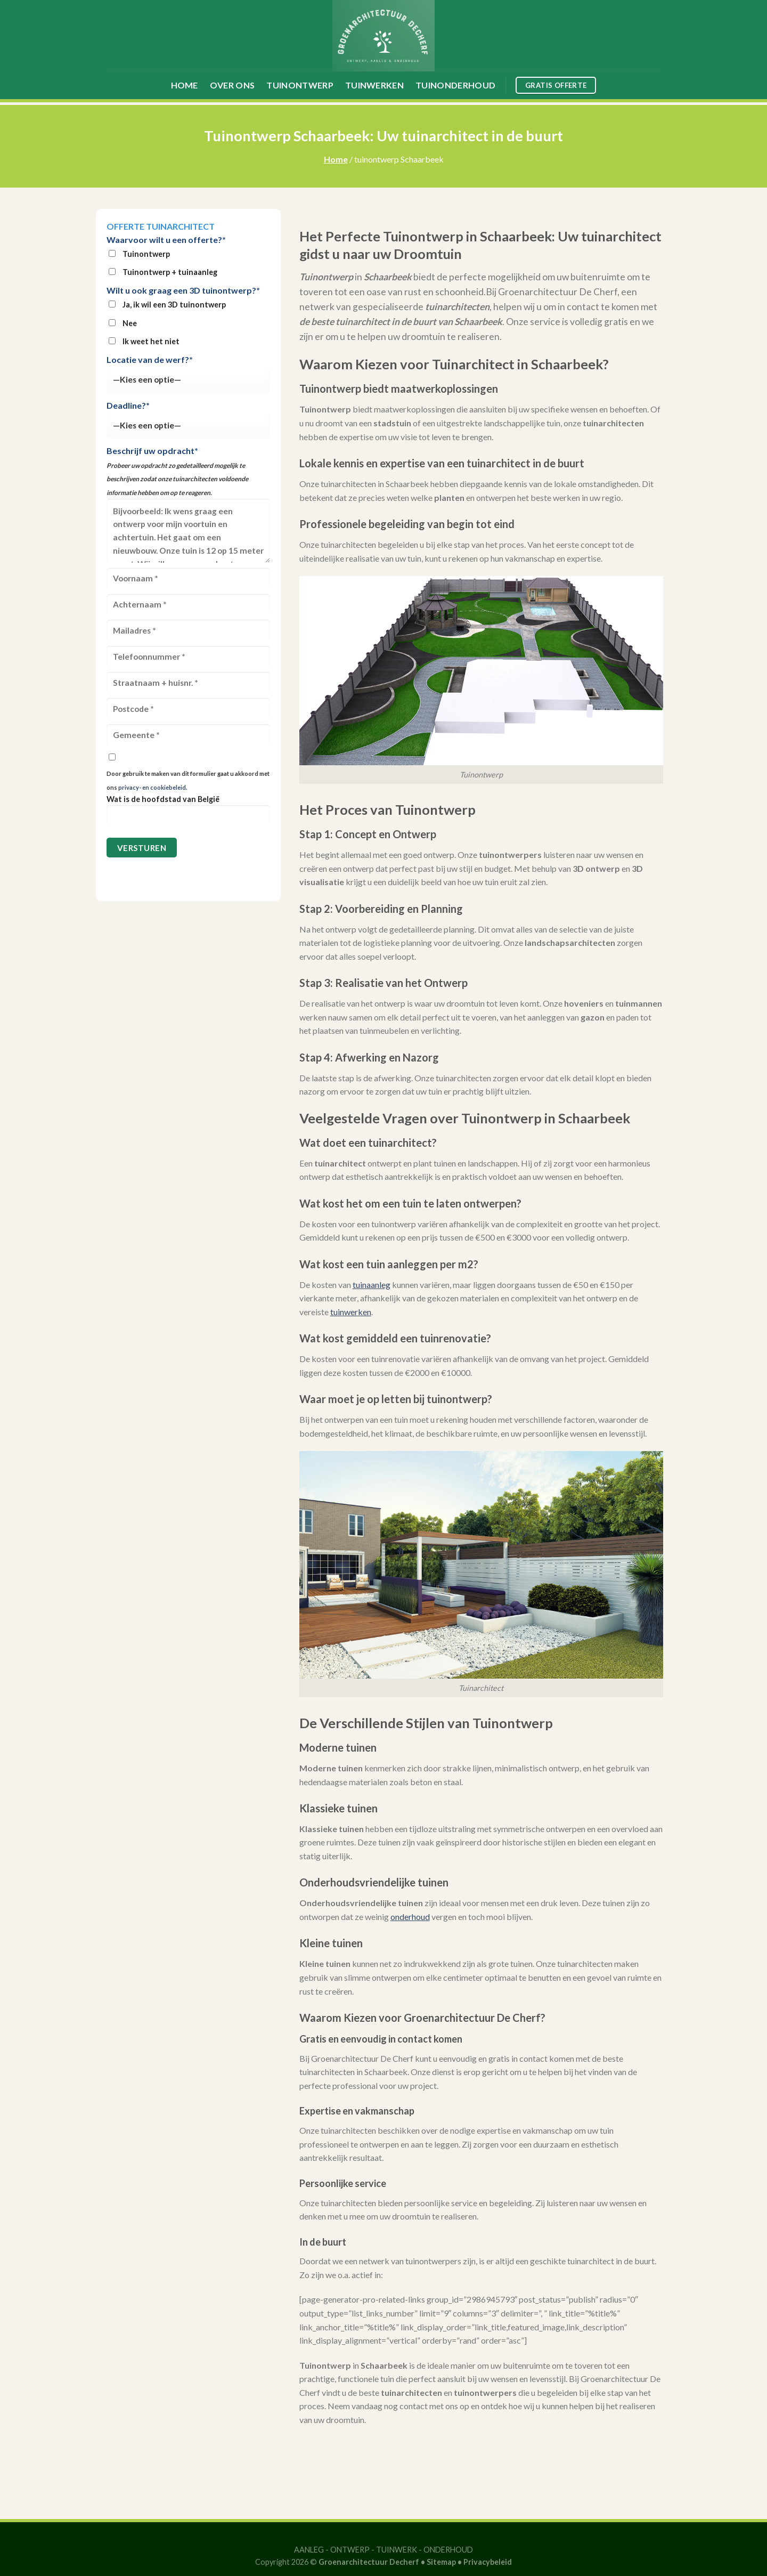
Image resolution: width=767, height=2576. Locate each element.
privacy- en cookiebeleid (152, 787)
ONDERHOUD (448, 2549)
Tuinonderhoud (455, 85)
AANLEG (309, 2549)
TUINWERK (396, 2549)
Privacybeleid (487, 2561)
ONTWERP (350, 2549)
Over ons (232, 85)
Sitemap (441, 2561)
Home (184, 85)
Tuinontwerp (299, 85)
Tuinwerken (374, 85)
